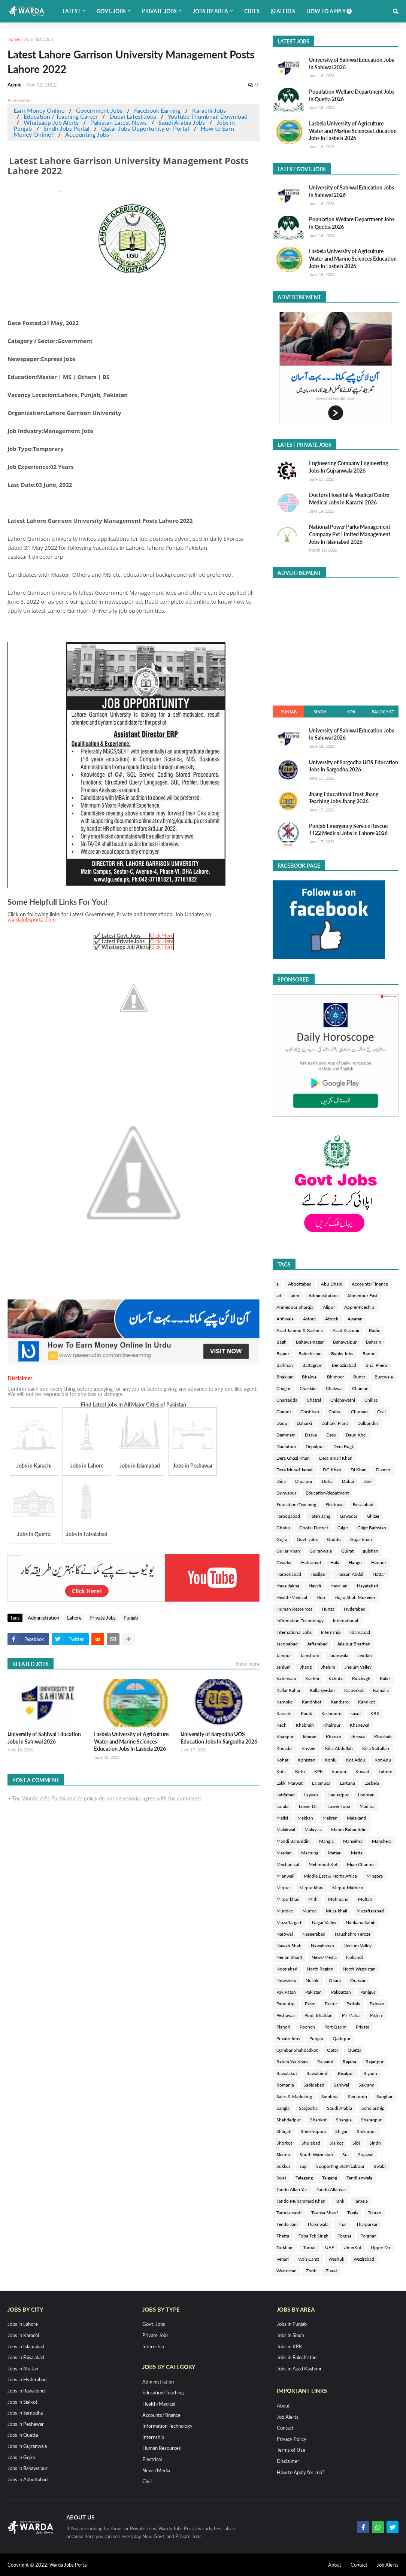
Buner (359, 1377)
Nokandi (354, 1957)
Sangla (283, 2108)
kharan (309, 1736)
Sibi (356, 2143)
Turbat (309, 2247)
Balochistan (310, 1353)
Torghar (368, 2236)
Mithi (313, 1899)
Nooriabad (286, 1969)
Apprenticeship (359, 1307)
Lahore (74, 1618)
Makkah (305, 1818)
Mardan (284, 1853)
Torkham (285, 2247)
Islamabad (360, 1632)
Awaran (355, 1319)
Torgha (344, 2236)
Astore (309, 1319)
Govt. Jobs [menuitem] (111, 11)
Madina (367, 1806)
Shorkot (284, 2143)
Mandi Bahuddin (293, 1841)
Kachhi (312, 1678)
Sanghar (384, 2096)
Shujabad (311, 2143)
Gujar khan (361, 1539)
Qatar (332, 2050)
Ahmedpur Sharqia (294, 1307)
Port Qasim (335, 2027)
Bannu (369, 1353)
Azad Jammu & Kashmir (299, 1330)
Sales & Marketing (294, 2096)
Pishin (376, 2015)
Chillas (371, 1400)
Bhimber (335, 1377)
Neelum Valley (357, 1945)
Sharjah (283, 2131)
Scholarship (373, 2108)
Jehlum (283, 1667)
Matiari (335, 1853)
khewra (358, 1736)
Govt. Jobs (307, 1539)
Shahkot (318, 2120)
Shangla (344, 2120)
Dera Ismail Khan (335, 1458)
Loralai (283, 1806)
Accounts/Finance (370, 1284)
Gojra (281, 1539)
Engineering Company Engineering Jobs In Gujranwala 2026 (348, 467)
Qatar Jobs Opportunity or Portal (145, 128)
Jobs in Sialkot (22, 2402)
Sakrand (366, 2085)
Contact (285, 2428)
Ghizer (373, 1516)
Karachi (283, 1713)
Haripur (378, 1562)
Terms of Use (291, 2450)
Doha (327, 1481)
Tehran (374, 2212)
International (345, 1620)
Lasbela (371, 1783)
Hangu (355, 1562)
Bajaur (282, 1353)
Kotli (281, 1771)
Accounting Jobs (87, 134)
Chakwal (334, 1388)
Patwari (377, 2003)
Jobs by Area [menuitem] (210, 11)
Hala (334, 1562)
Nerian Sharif (289, 1957)
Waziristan (286, 2270)
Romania (285, 2085)
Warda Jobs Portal (68, 2565)
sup (303, 2166)
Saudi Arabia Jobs (181, 122)
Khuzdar (284, 1748)
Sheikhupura (313, 2131)
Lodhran (366, 1794)
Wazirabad (364, 2259)
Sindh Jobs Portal (66, 128)
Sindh (320, 711)
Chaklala (308, 1388)
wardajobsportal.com (31, 919)
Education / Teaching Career (61, 116)
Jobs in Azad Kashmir (299, 2369)
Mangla (326, 1841)
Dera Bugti (343, 1446)
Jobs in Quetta (22, 2435)
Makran (329, 1818)
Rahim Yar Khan (292, 2061)
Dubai (348, 1481)
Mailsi (282, 1818)
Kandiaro (340, 1702)
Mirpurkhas (287, 1899)
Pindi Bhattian (318, 2015)
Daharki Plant (334, 1423)
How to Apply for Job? (300, 2472)
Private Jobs (103, 1618)
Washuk (336, 2259)
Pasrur (331, 2003)
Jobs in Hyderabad (26, 2379)
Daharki (304, 1423)
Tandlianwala (359, 2178)
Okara (335, 1980)
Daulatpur (286, 1446)
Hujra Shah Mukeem (354, 1597)
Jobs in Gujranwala (27, 2446)
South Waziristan (316, 2154)
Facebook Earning (157, 110)
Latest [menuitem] (72, 11)
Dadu (281, 1423)
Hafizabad (311, 1562)
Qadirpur (342, 2038)
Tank (339, 2201)
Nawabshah (322, 1945)
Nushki (312, 1980)
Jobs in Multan (22, 2369)
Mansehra (353, 1841)
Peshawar (285, 2015)
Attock (331, 1319)
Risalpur (346, 2073)
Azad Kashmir (346, 1330)
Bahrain (373, 1342)
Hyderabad (355, 1609)
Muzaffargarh (289, 1922)
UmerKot (352, 2247)
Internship (331, 1632)
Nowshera (286, 1980)
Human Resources (294, 1609)
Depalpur (315, 1446)
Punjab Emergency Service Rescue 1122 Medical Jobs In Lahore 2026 (348, 830)
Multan (365, 1899)
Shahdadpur (288, 2120)
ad (278, 1295)
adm (295, 1295)
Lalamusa (321, 1783)
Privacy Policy (291, 2439)
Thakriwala (317, 2224)
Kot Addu (355, 1760)
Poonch (307, 2027)
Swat (281, 2178)
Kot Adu (383, 1760)
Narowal (284, 1934)
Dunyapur (286, 1493)
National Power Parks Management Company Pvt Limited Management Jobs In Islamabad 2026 (349, 534)
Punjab (131, 1618)
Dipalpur (303, 1481)
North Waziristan (359, 1969)
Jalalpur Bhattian (353, 1644)
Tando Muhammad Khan (300, 2201)
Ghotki (283, 1527)
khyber (309, 1748)
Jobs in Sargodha (25, 2413)
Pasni (310, 2003)
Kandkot (366, 1702)
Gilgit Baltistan (371, 1527)
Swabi (380, 2166)
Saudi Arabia (339, 2108)
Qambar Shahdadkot (297, 2050)
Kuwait (362, 1771)
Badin (375, 1330)
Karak (306, 1713)
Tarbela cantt (289, 2212)
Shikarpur (366, 2131)
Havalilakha (287, 1586)
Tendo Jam (287, 2224)
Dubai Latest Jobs (132, 116)
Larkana (347, 1783)
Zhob (311, 2270)
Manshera (381, 1841)
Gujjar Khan (288, 1551)
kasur (356, 1713)
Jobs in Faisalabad (25, 2357)
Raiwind (325, 2061)
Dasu (331, 1435)
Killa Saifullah (375, 1748)
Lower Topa (338, 1806)
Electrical (334, 1504)
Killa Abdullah (339, 1748)
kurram (339, 1771)
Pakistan (313, 1992)
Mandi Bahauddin (349, 1829)
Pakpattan (341, 1992)
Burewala (384, 1377)
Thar (342, 2224)
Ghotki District (313, 1527)
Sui (345, 2154)
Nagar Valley (324, 1922)
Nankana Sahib (361, 1922)
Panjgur (367, 1992)
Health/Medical (291, 1597)
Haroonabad (288, 1574)
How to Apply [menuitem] (329, 11)
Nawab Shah (289, 1945)
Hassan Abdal (349, 1574)
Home (13, 39)
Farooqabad (288, 1516)
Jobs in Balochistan (296, 2357)
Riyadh (370, 2073)
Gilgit (342, 1527)
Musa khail (336, 1911)
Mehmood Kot (323, 1864)
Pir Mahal (351, 2015)
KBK (374, 1713)
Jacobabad (287, 1644)
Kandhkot (311, 1702)
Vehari (282, 2259)
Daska (311, 1435)
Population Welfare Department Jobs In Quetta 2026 (351, 95)
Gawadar (348, 1516)
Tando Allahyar (331, 2189)
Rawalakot (286, 2073)
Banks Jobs (342, 1353)
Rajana (349, 2061)
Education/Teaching (296, 1504)
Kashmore (331, 1713)
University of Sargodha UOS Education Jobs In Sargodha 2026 (219, 1738)
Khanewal (359, 1725)
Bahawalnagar (310, 1342)
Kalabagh (361, 1678)
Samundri (357, 2096)
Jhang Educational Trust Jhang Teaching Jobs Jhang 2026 (343, 798)
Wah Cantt (308, 2259)
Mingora (374, 1876)
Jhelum (328, 1667)
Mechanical (287, 1864)
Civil (381, 1411)
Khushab (383, 1736)
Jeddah (365, 1655)
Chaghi (283, 1388)
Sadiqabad (313, 2085)
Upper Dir (380, 2247)
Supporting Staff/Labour (340, 2166)
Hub (320, 1597)
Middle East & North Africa (330, 1876)
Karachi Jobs (209, 110)
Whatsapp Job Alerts (51, 122)
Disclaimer (288, 2461)
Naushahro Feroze (352, 1934)
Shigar (341, 2131)
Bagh (281, 1342)
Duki (368, 1481)
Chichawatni (342, 1400)
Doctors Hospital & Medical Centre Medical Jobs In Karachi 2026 (349, 499)
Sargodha (308, 2108)
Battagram (312, 1365)
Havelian (339, 1586)
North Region (320, 1969)
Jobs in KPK (289, 2346)
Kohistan (306, 1760)
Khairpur (331, 1725)
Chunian (359, 1411)
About (283, 2406)
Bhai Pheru (376, 1365)
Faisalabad (363, 1504)
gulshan (370, 1551)
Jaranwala (338, 1655)
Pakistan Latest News (118, 122)
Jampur (283, 1655)
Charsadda (286, 1400)
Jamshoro (309, 1655)
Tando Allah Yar (291, 2189)
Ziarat (331, 2270)
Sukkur (283, 2166)
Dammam (286, 1435)
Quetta (354, 2050)
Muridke (284, 1911)
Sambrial (330, 2096)
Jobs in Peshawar (25, 2424)
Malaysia (313, 1829)
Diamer (383, 1469)
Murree (309, 1911)
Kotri (300, 1771)
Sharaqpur (371, 2120)
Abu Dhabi (331, 1284)
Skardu (283, 2154)
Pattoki (353, 2003)
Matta (357, 1853)
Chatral (314, 1400)
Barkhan (284, 1365)
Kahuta (335, 1678)
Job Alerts (288, 2417)
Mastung (309, 1853)
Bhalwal (310, 1377)
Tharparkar (367, 2224)
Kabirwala (286, 1678)
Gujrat (347, 1551)
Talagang (304, 2178)
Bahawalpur (345, 1342)
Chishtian (309, 1411)
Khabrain (305, 1725)
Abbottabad (300, 1284)
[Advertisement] (336, 640)
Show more (248, 1664)
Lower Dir (308, 1806)
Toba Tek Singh (313, 2236)
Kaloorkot (354, 1690)
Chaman (360, 1388)
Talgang (329, 2178)
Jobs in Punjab (292, 2324)
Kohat (282, 1760)
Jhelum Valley (358, 1667)
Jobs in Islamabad (25, 2346)
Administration (38, 39)
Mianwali (285, 1876)
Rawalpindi (317, 2073)
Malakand (356, 1818)
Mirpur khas (311, 1887)
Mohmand (338, 1899)
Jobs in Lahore (22, 2324)
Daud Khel (356, 1435)
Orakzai (357, 1980)
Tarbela (361, 2201)
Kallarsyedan (322, 1690)
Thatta (282, 2236)
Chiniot (283, 1411)
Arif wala (285, 1319)
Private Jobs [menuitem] (159, 11)
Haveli (315, 1586)
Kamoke (284, 1702)
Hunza (328, 1609)
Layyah (311, 1794)
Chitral (335, 1411)
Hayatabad (367, 1586)
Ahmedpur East (362, 1295)
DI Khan (359, 1469)
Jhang (306, 1667)
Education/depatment (327, 1493)
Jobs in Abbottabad (27, 2479)
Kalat (385, 1678)
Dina (281, 1481)
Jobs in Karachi (23, 2335)
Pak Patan (286, 1992)
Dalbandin (367, 1423)
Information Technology (300, 1620)
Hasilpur (318, 1574)
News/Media (324, 1957)
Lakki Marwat (289, 1783)
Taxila (352, 2212)
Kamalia (381, 1690)
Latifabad (285, 1794)
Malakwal (285, 1829)
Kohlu (331, 1760)
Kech (281, 1725)
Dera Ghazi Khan (293, 1458)
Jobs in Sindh (290, 2335)
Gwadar (284, 1562)
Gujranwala (320, 1551)
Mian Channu (360, 1864)
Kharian (333, 1736)
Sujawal (365, 2154)
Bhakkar (284, 1377)
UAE (329, 2247)
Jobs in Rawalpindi (26, 2391)
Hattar (379, 1574)
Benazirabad (344, 1365)
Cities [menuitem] (252, 11)
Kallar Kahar (288, 1690)
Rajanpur (375, 2061)
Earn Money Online (38, 110)
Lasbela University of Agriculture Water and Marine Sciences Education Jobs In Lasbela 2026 (131, 1741)
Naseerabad (313, 1934)
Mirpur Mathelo (347, 1887)
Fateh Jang (319, 1516)
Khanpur (285, 1736)
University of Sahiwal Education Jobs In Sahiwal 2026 (44, 1738)
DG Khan (332, 1469)
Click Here (161, 935)
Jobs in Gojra (21, 2457)
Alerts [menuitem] (283, 11)
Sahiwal (341, 2085)
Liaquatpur (338, 1794)
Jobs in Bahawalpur (27, 2468)
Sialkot (336, 2143)
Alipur (329, 1307)
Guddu (334, 1539)
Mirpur (283, 1887)
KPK (351, 711)
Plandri (283, 2027)
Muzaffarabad (370, 1911)
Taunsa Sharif (324, 2212)
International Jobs (294, 1632)
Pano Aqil (286, 2003)
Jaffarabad (317, 1644)
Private (362, 2027)
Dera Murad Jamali (294, 1469)
